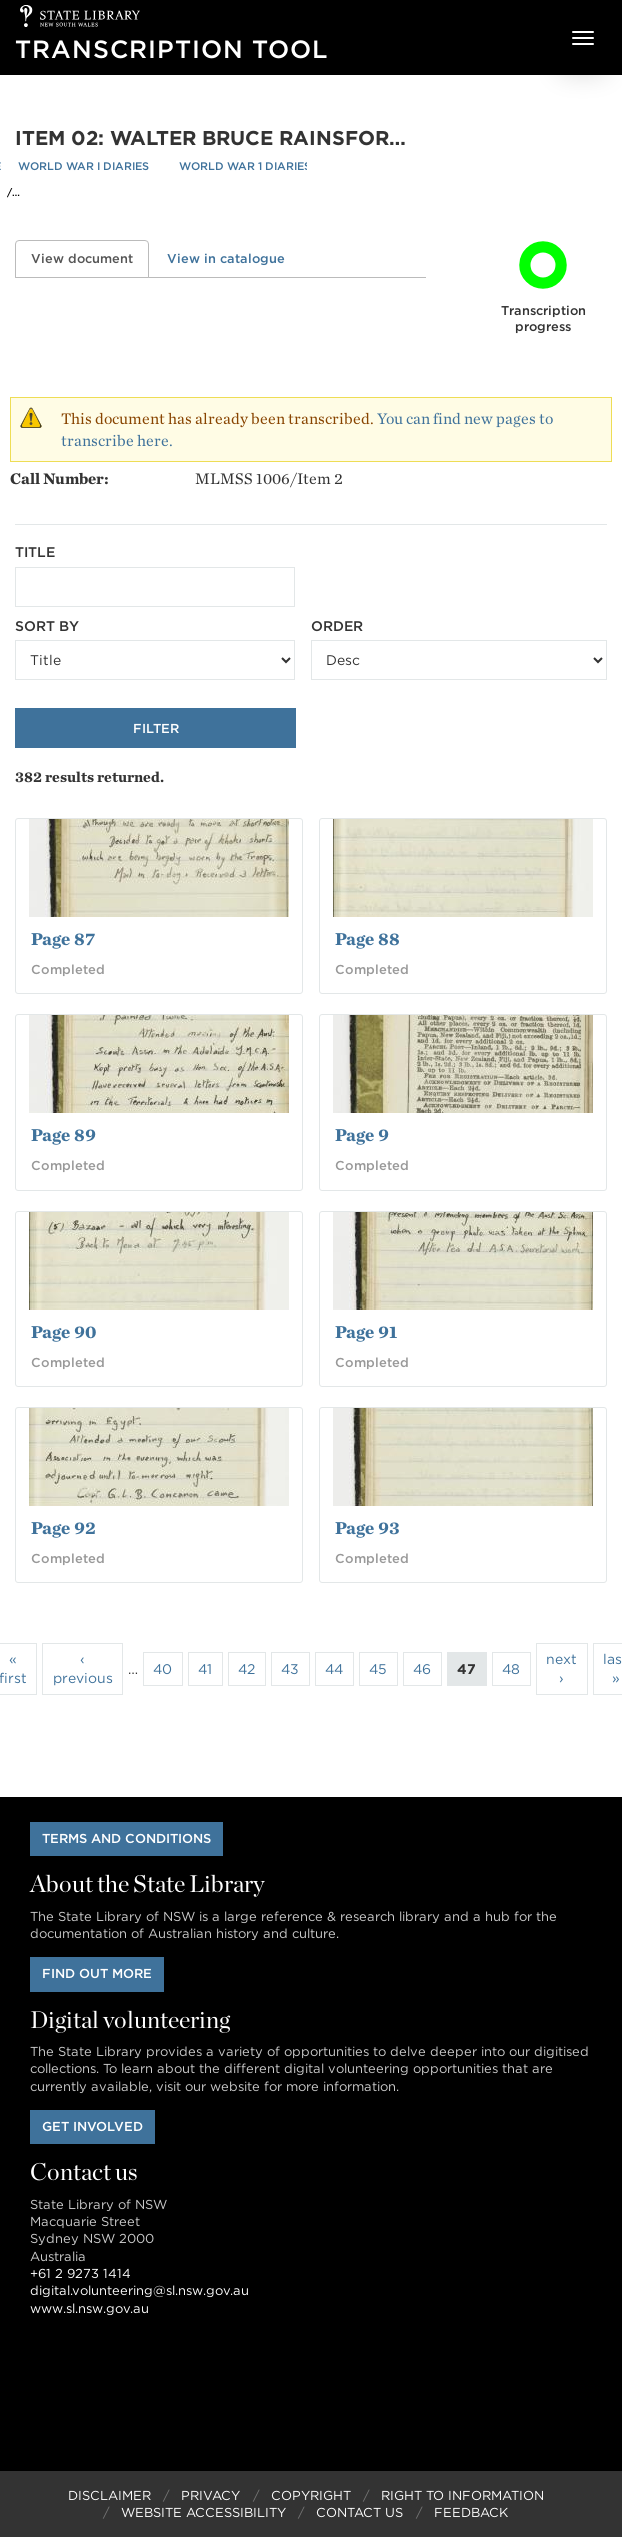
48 (511, 1669)
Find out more (97, 1973)
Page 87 (63, 938)
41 (205, 1669)
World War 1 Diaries (245, 166)
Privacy (210, 2495)
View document (90, 258)
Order (337, 626)
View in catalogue (226, 258)
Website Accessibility (203, 2512)
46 (422, 1669)
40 (162, 1669)
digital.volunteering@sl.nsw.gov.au (139, 2290)
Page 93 (367, 1527)
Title (35, 552)
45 (378, 1669)
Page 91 (366, 1331)
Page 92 (63, 1527)
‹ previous (83, 1668)
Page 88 (367, 938)
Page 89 (63, 1134)
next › (561, 1668)
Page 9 (362, 1134)
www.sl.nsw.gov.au (89, 2308)
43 (290, 1669)
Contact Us (359, 2512)
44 (334, 1669)
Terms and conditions (126, 1838)
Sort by (47, 626)
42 (246, 1669)
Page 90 (63, 1331)
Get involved (92, 2126)
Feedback (471, 2512)
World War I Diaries (83, 166)
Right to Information (462, 2495)
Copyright (311, 2495)
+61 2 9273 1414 (80, 2273)
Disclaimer (109, 2495)
